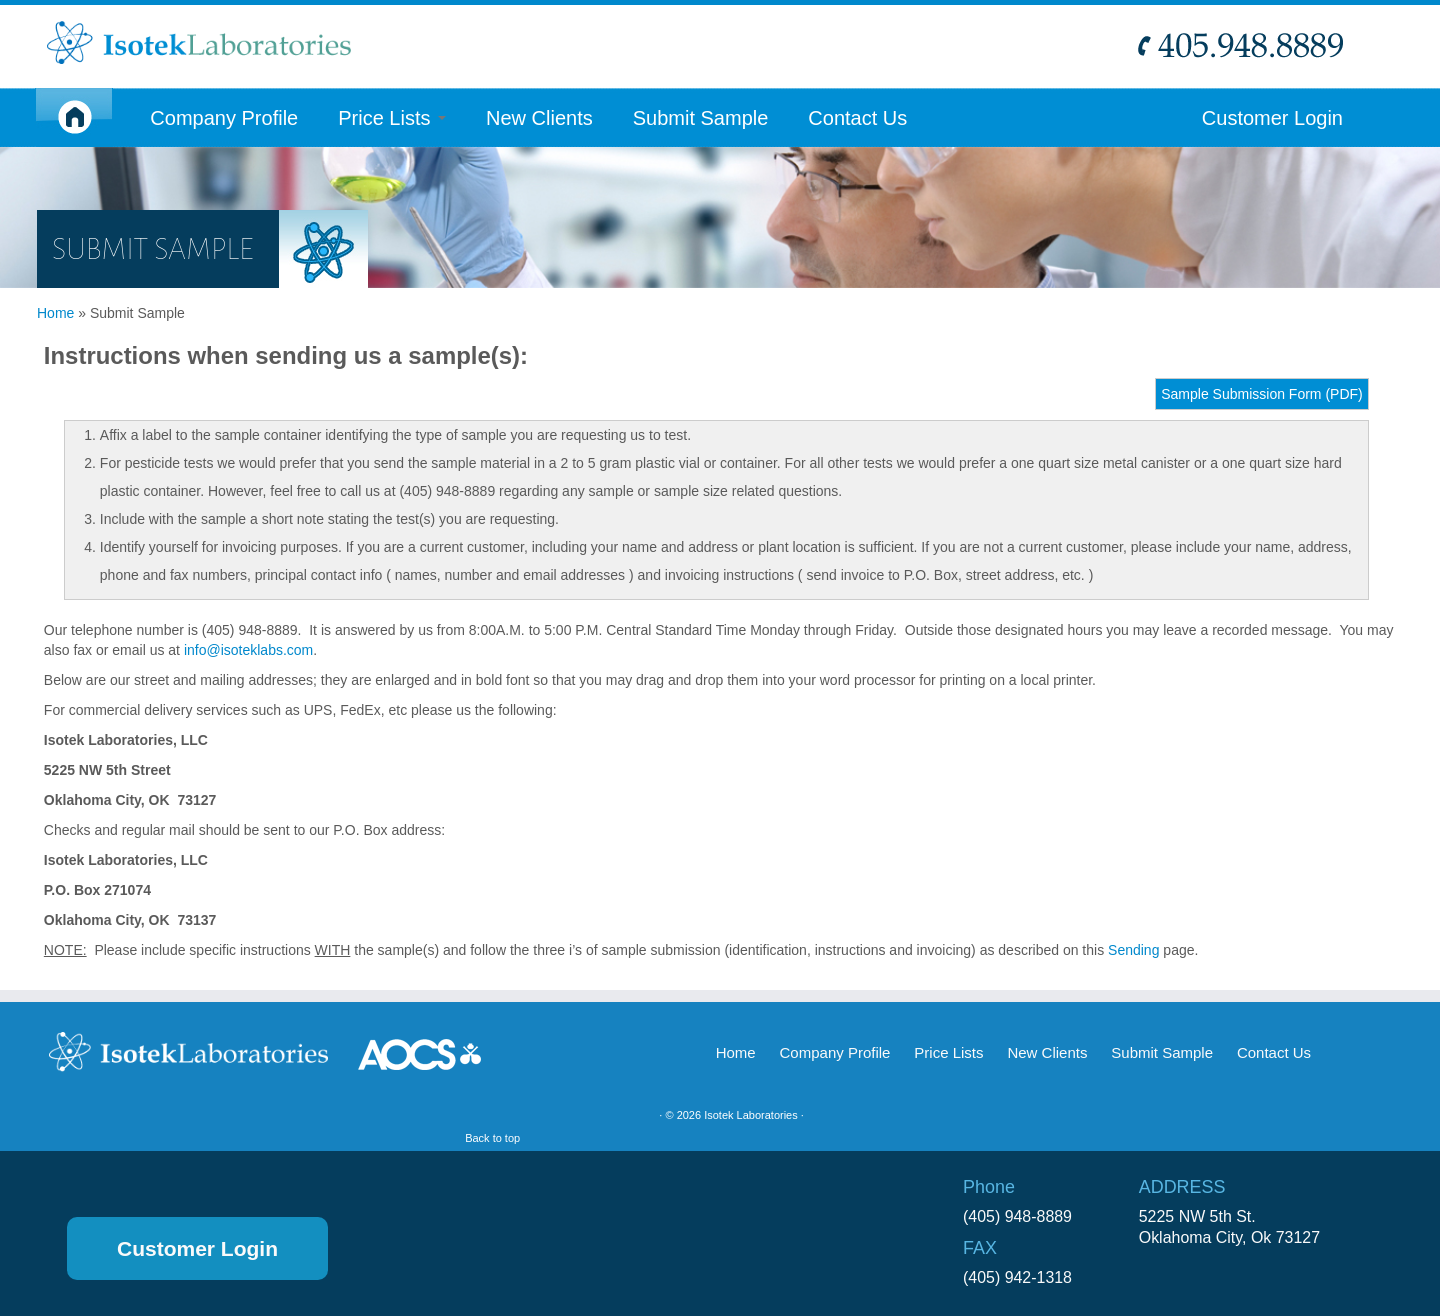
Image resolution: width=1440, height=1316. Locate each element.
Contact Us (857, 117)
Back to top (1348, 1113)
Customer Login (1272, 117)
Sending (1133, 948)
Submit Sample (701, 117)
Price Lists (392, 117)
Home (55, 311)
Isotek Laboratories (740, 1113)
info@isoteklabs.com (248, 648)
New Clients (539, 117)
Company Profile (224, 117)
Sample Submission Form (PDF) (1262, 392)
